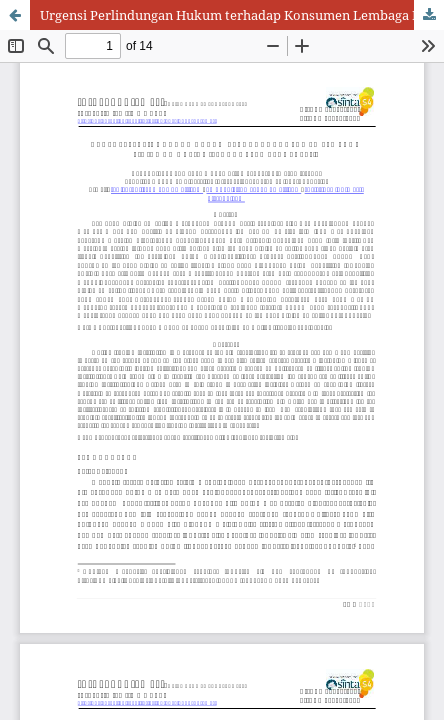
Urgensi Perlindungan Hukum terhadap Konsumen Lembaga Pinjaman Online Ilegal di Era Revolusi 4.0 (242, 15)
